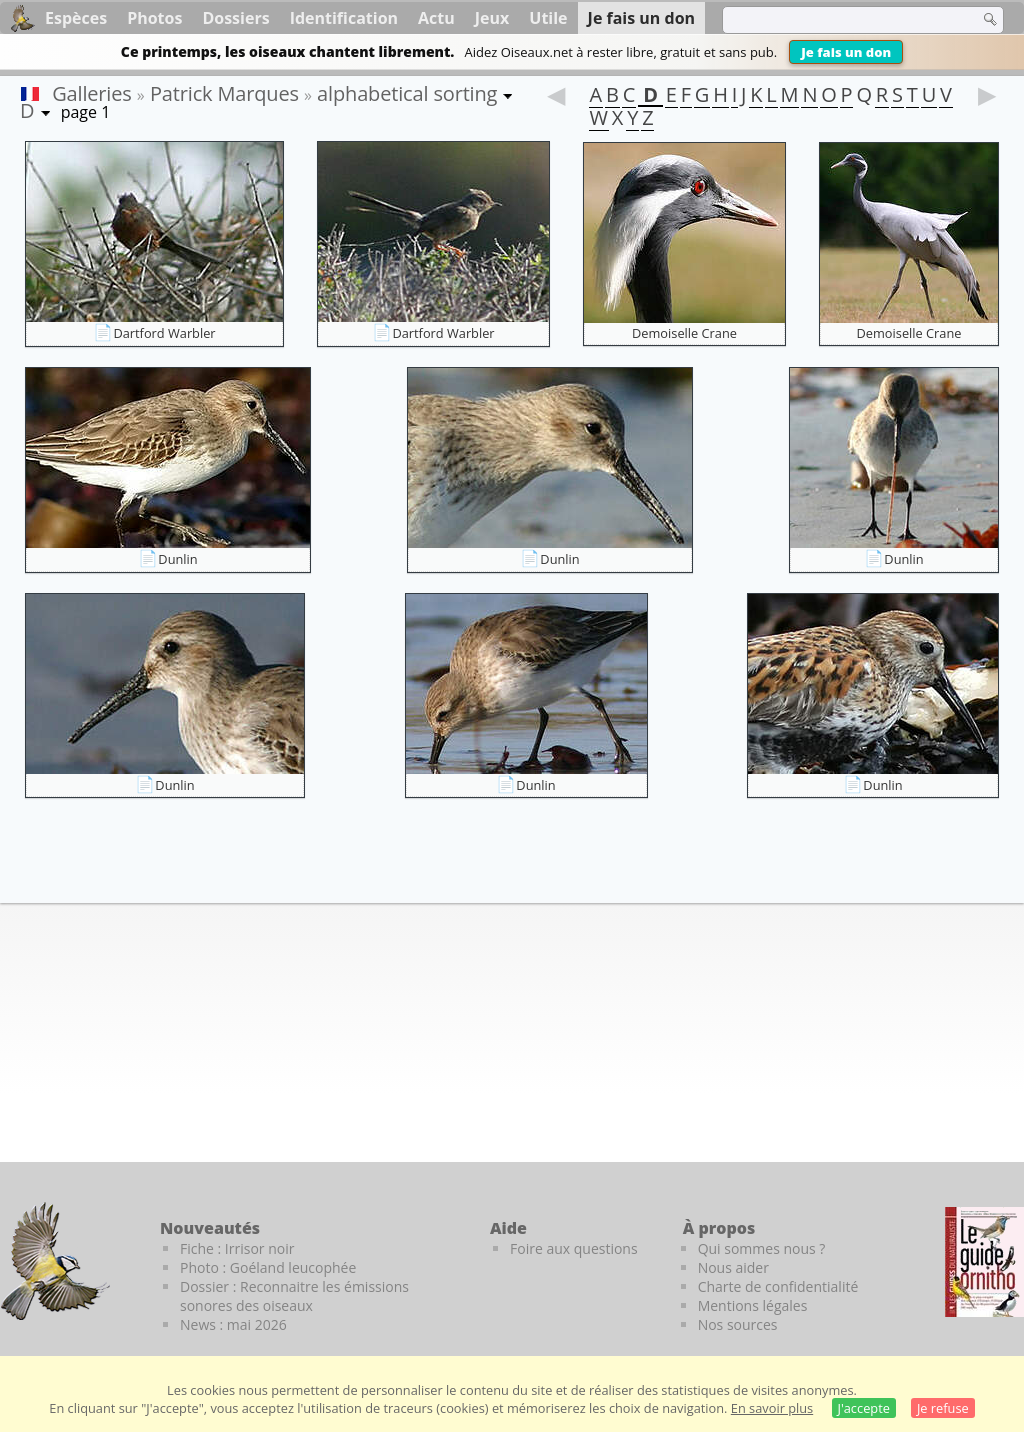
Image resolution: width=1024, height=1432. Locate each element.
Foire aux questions (574, 1248)
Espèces (76, 18)
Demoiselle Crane (684, 333)
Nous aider (733, 1267)
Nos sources (738, 1324)
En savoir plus (772, 1408)
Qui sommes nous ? (762, 1248)
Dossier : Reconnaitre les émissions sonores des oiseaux (294, 1296)
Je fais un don (846, 52)
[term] (838, 20)
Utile (548, 18)
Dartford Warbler (164, 333)
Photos (154, 18)
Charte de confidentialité (778, 1286)
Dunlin (177, 559)
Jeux (492, 18)
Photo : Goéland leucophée (268, 1267)
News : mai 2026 (233, 1324)
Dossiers (235, 18)
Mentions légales (753, 1305)
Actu (436, 18)
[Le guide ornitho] (984, 1262)
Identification (344, 18)
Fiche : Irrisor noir (237, 1248)
